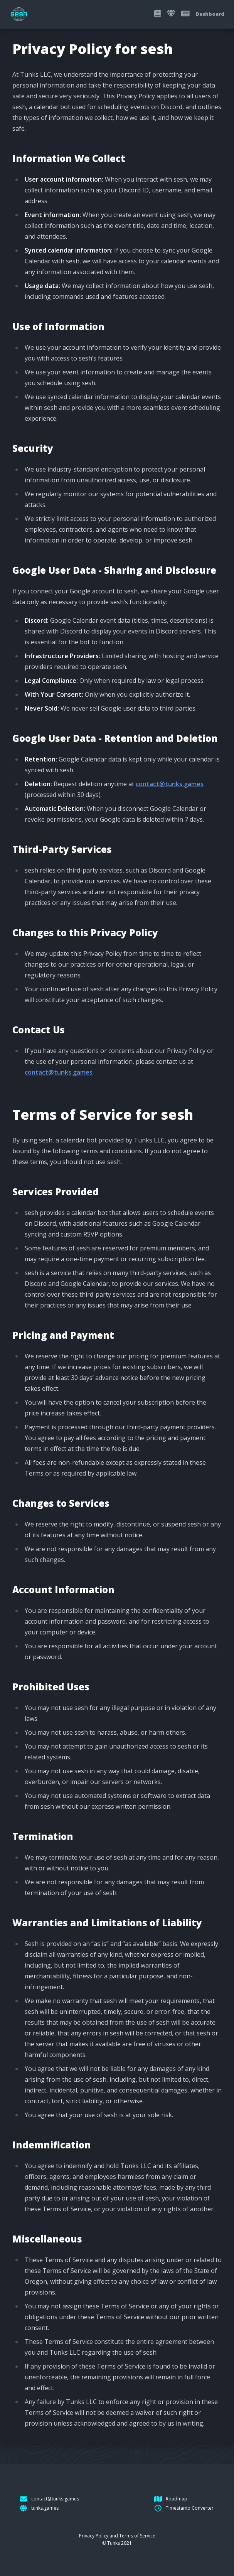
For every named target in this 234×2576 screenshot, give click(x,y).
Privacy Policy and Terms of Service (117, 2535)
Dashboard (210, 13)
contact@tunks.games (170, 784)
